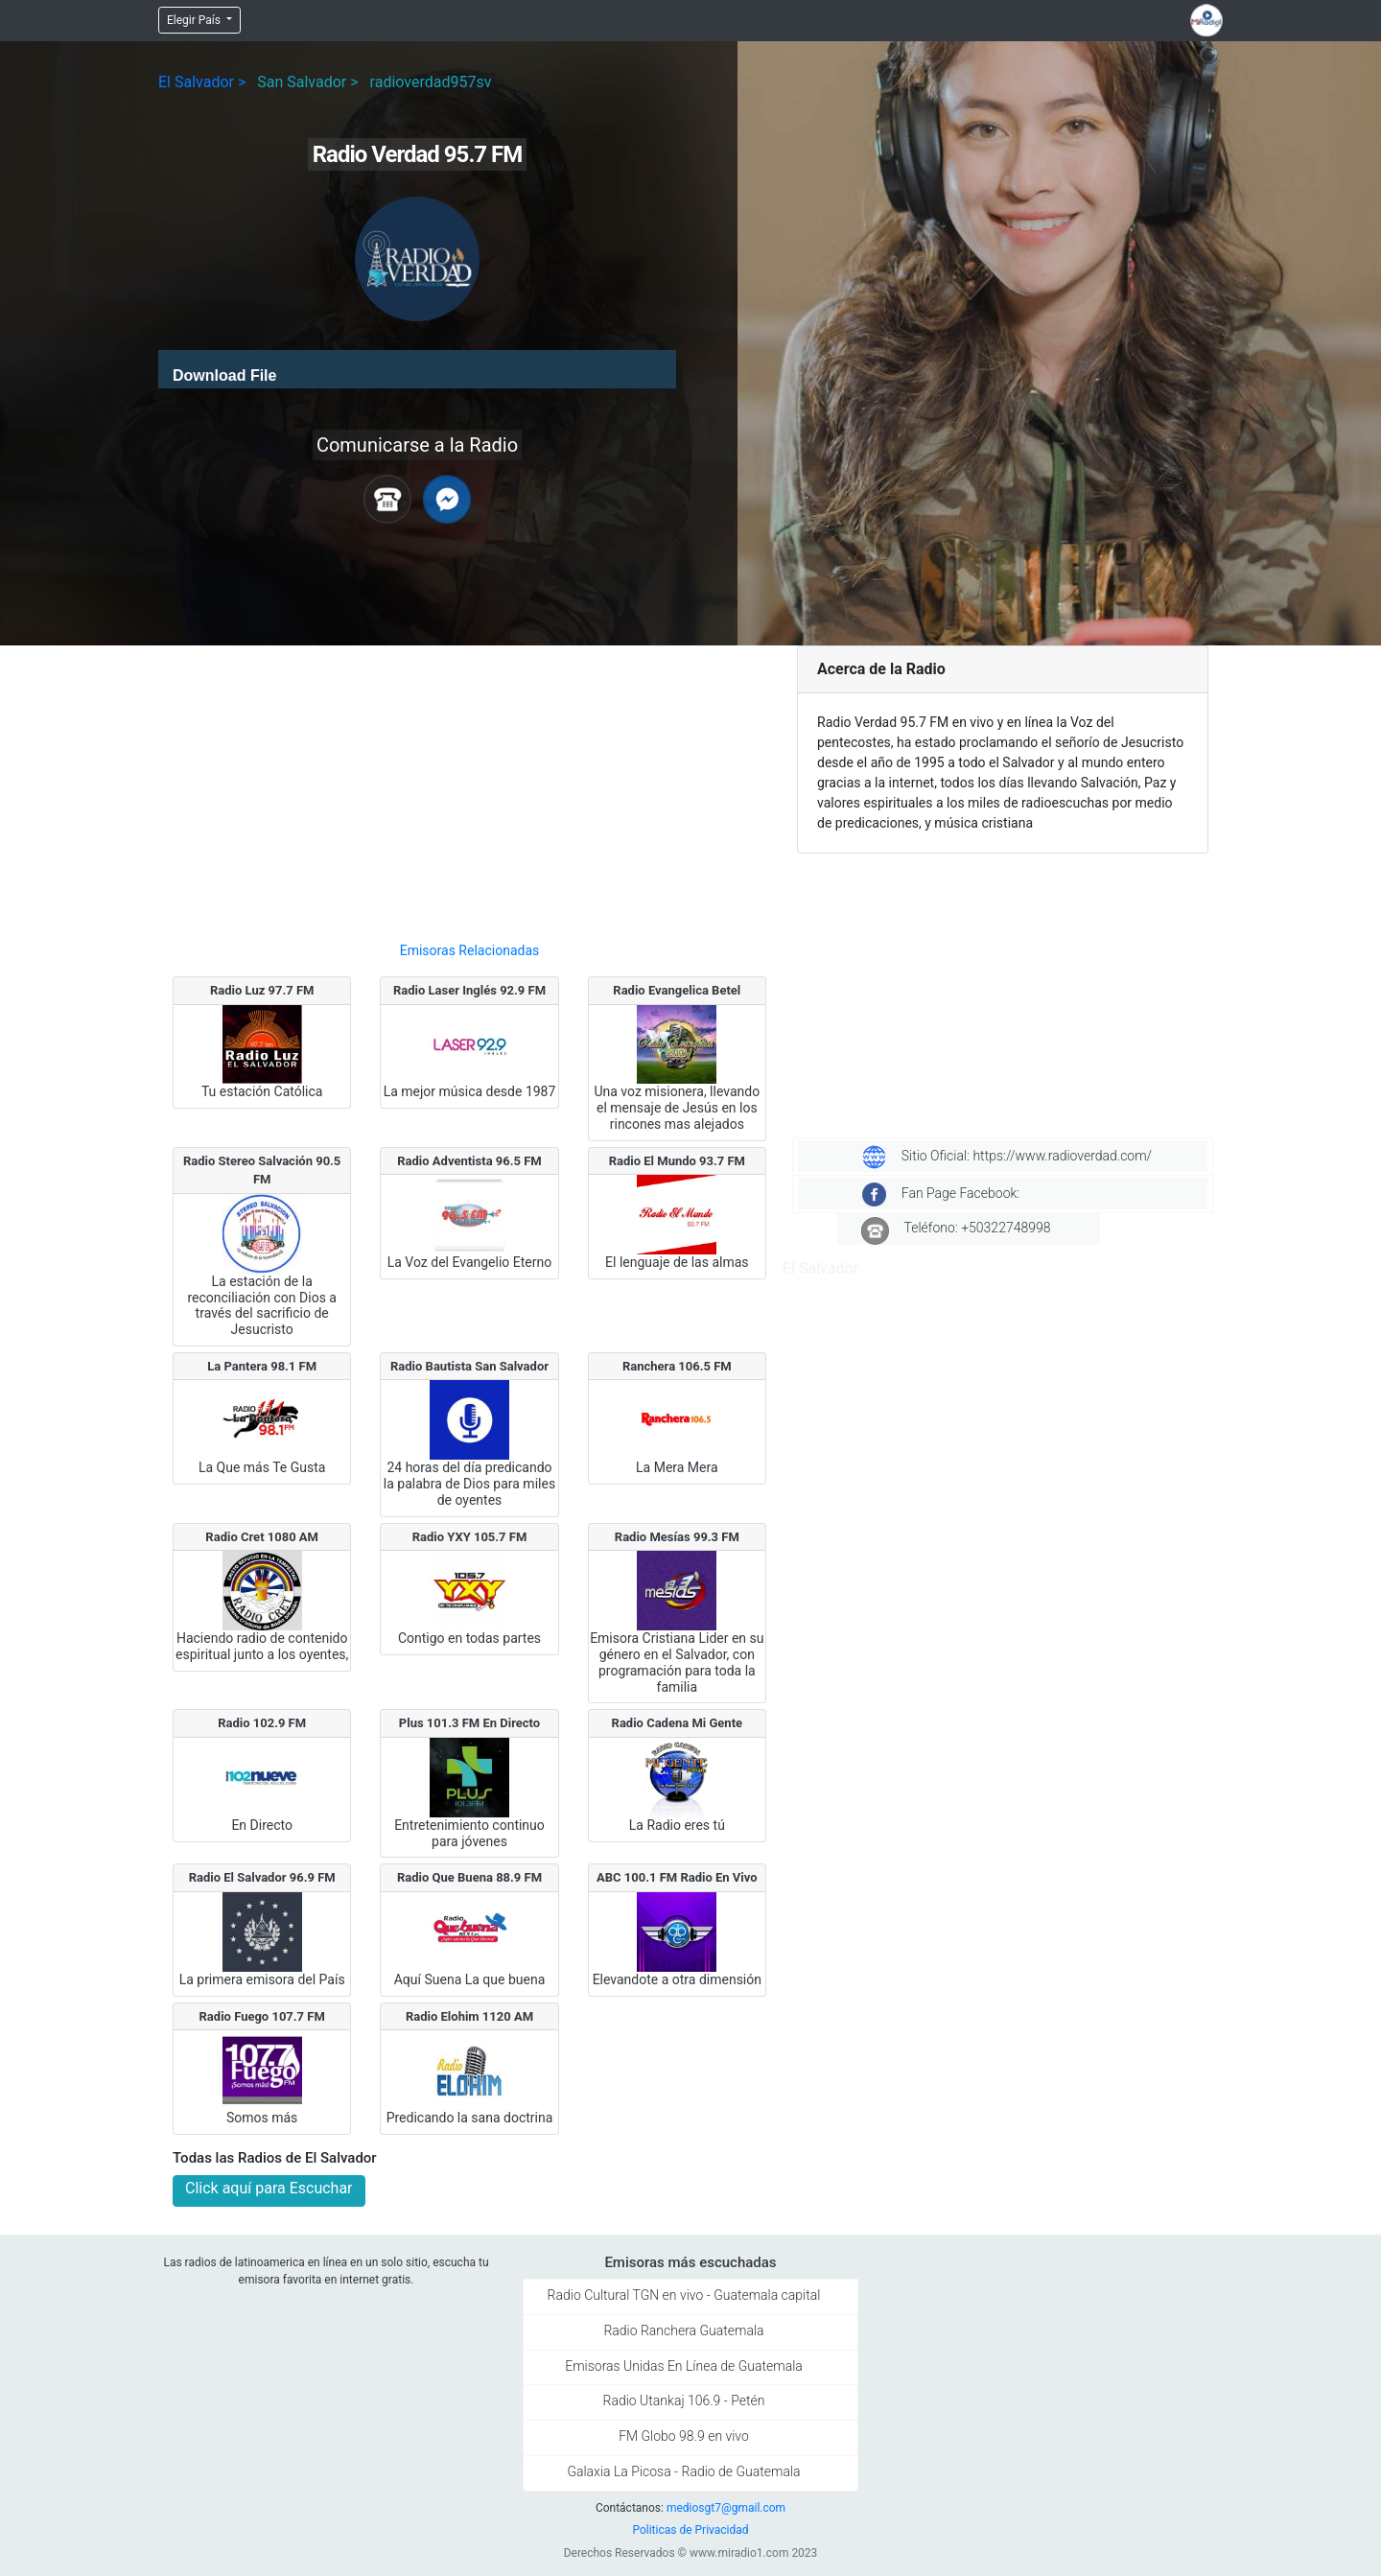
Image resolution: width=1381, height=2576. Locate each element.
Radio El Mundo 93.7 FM (677, 1161)
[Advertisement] (469, 785)
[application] (417, 369)
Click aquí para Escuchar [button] (269, 2188)
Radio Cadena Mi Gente (677, 1723)
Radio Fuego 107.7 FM (262, 2016)
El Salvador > (202, 82)
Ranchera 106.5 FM (677, 1366)
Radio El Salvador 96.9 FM (262, 1877)
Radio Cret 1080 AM (261, 1537)
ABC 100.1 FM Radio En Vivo (677, 1877)
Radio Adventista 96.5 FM (469, 1161)
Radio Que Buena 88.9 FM (469, 1877)
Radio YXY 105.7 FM (469, 1537)
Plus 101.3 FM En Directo (469, 1723)
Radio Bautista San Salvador (469, 1366)
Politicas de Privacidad (690, 2530)
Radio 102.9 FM (262, 1723)
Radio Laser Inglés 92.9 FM (469, 990)
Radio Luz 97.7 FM (262, 990)
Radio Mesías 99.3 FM (677, 1537)
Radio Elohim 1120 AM (469, 2016)
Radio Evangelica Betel (676, 990)
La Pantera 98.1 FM (261, 1366)
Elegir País (195, 20)
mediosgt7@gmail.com (726, 2508)
